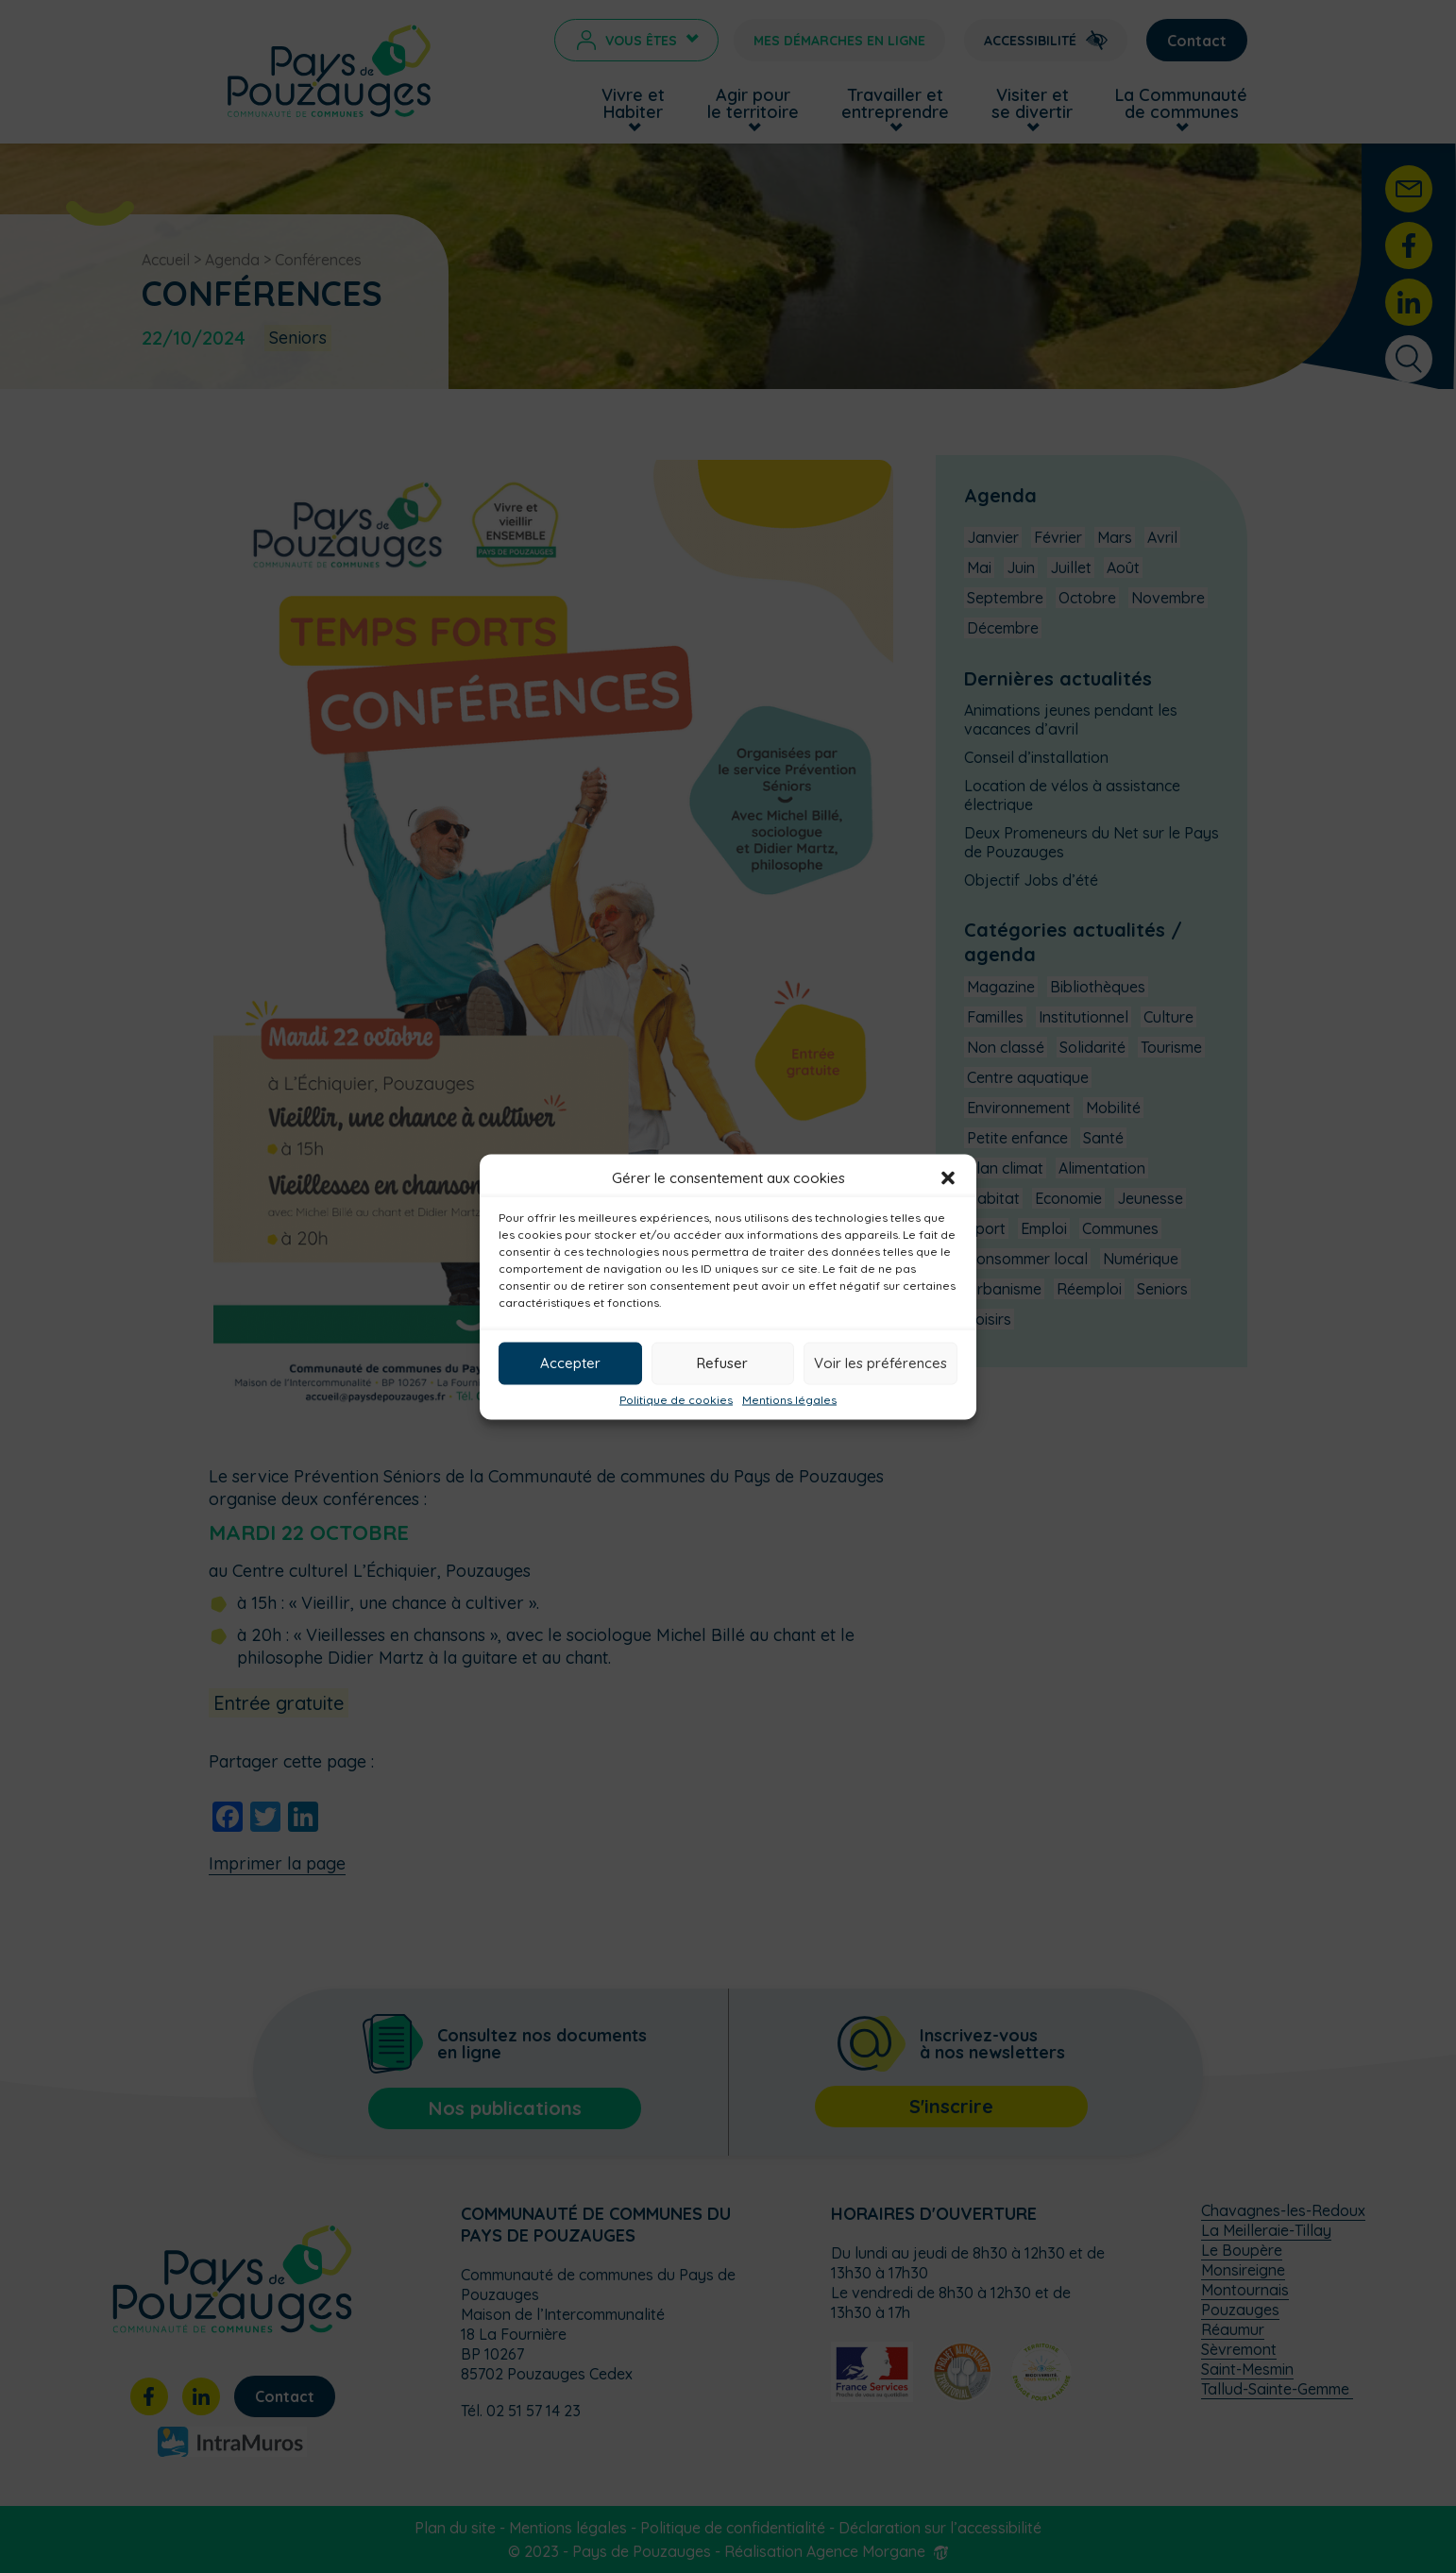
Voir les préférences (880, 1363)
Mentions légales (789, 1399)
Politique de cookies (676, 1399)
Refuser (722, 1363)
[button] (948, 1177)
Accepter (570, 1363)
